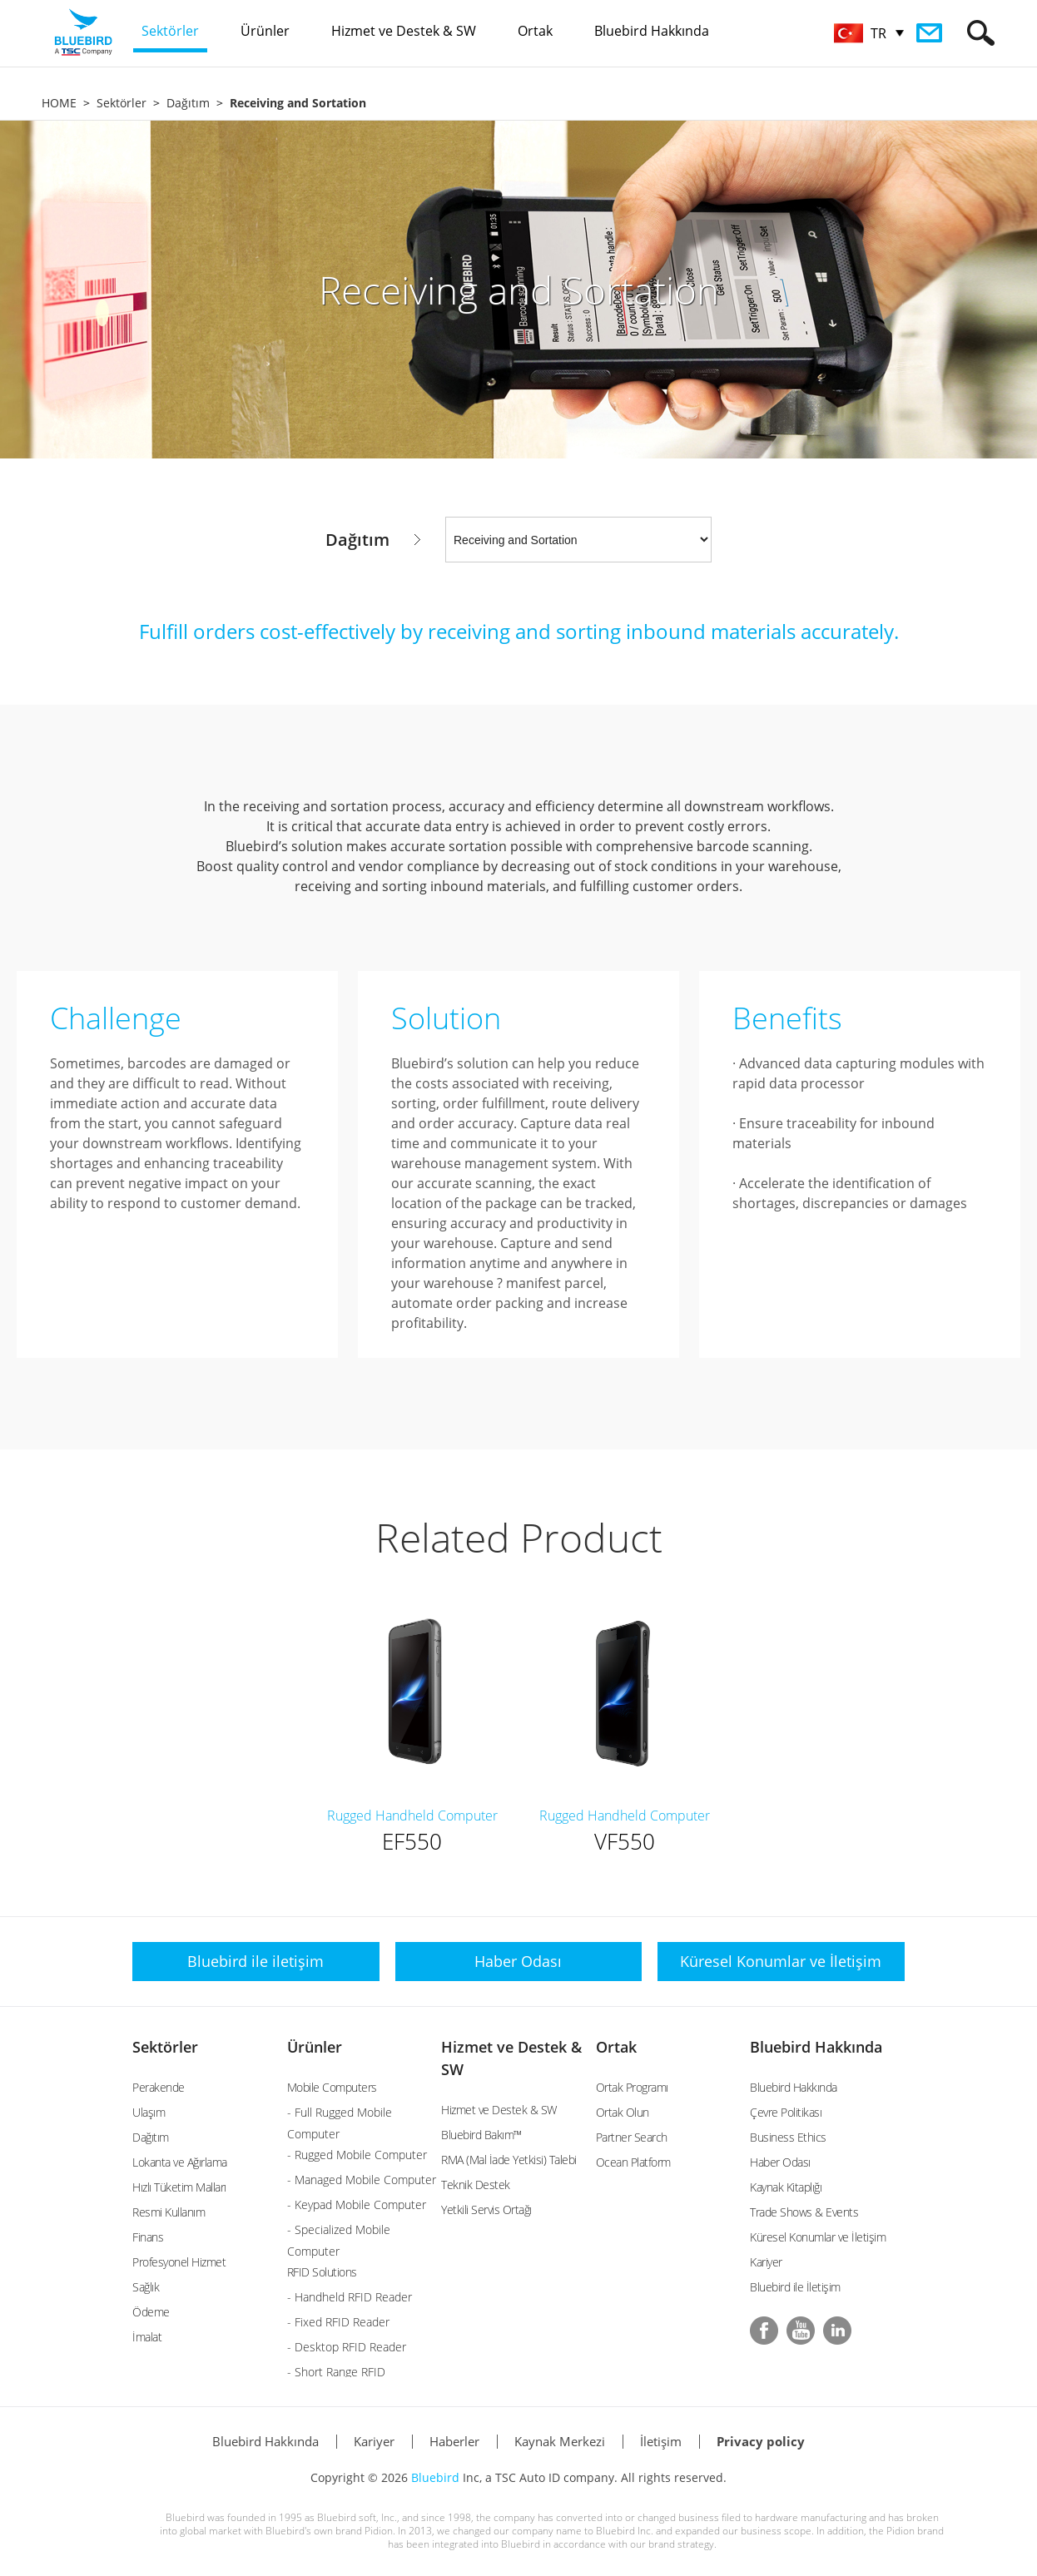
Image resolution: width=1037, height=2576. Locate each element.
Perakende (158, 2087)
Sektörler (121, 103)
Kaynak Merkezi (559, 2441)
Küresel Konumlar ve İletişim (818, 2237)
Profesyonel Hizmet (179, 2262)
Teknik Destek (475, 2184)
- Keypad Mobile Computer (356, 2204)
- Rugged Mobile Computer (357, 2154)
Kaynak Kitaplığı (785, 2187)
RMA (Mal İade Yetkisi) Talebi (509, 2159)
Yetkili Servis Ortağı (486, 2209)
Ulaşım (148, 2112)
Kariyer (766, 2262)
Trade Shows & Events (804, 2212)
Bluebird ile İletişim (795, 2287)
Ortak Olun (622, 2112)
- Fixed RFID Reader (338, 2322)
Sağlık (145, 2287)
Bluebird (435, 2477)
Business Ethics (788, 2137)
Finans (147, 2237)
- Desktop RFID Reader (346, 2347)
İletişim (661, 2441)
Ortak (616, 2047)
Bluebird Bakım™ (481, 2135)
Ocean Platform (633, 2162)
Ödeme (151, 2312)
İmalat (146, 2337)
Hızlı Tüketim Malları (179, 2187)
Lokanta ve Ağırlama (179, 2162)
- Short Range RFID (336, 2372)
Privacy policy (761, 2441)
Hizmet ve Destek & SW (499, 2110)
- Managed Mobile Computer (361, 2179)
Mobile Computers (332, 2087)
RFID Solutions (322, 2272)
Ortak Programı (632, 2087)
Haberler (454, 2441)
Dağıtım (188, 103)
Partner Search (631, 2137)
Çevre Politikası (785, 2112)
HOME (59, 103)
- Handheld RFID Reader (349, 2297)
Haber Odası (780, 2162)
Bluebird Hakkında (816, 2047)
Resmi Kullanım (168, 2212)
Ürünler (314, 2047)
